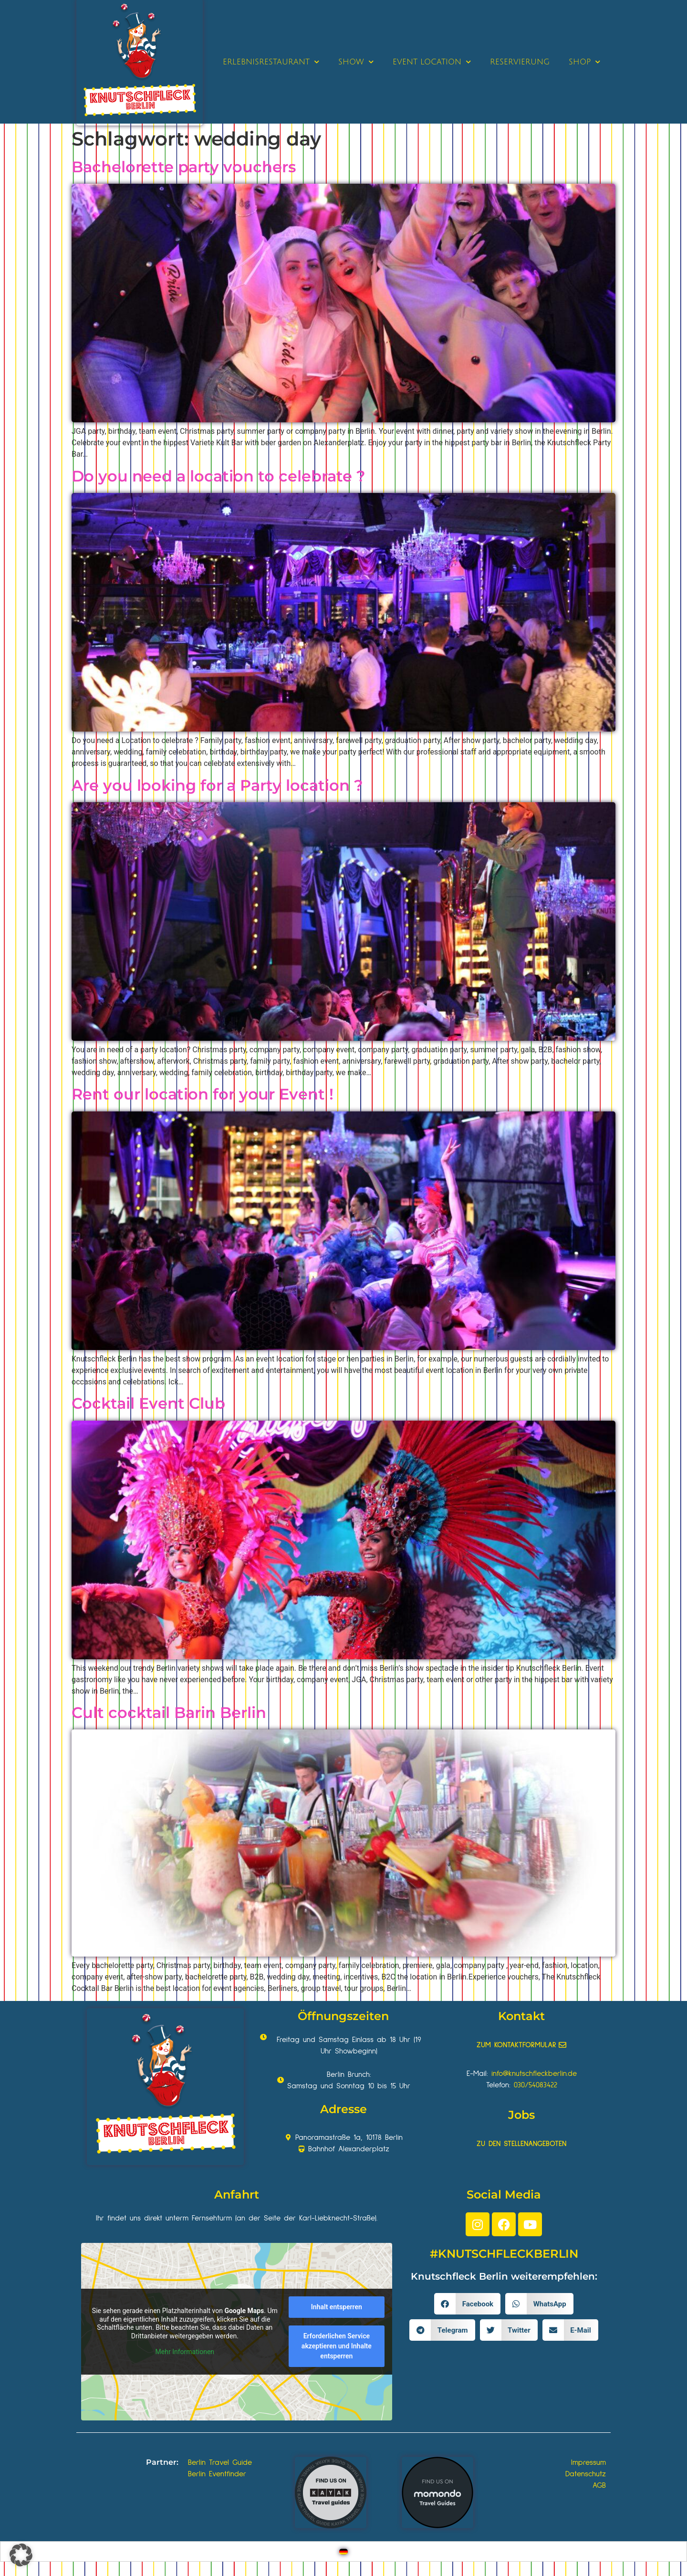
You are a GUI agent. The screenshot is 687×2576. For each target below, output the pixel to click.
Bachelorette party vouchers (184, 166)
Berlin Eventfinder (217, 2474)
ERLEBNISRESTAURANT (271, 61)
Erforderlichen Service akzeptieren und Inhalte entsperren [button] (337, 2346)
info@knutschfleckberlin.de (534, 2073)
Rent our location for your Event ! (202, 1094)
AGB (599, 2485)
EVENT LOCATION (432, 61)
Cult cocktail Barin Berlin (169, 1712)
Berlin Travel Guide (220, 2462)
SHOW (356, 61)
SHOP (584, 61)
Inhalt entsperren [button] (336, 2307)
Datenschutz (585, 2474)
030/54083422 (535, 2085)
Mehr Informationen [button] (185, 2352)
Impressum (588, 2462)
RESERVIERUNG (520, 62)
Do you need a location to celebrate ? (218, 476)
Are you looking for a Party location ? (217, 785)
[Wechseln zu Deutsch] (343, 2551)
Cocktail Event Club (148, 1403)
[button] (467, 2303)
